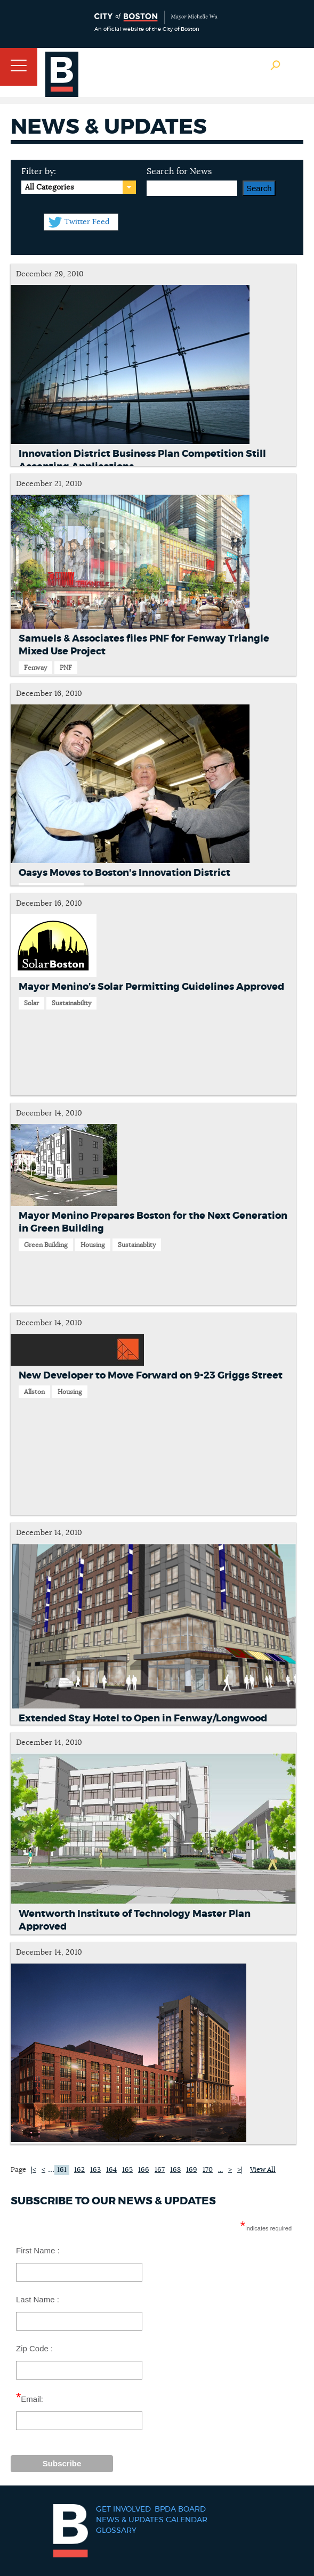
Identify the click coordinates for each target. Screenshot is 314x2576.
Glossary (116, 2530)
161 (62, 2170)
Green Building (46, 1245)
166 (143, 2170)
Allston (34, 1392)
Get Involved (123, 2509)
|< (33, 2170)
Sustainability (71, 1003)
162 (79, 2170)
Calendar (186, 2520)
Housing (92, 1245)
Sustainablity (137, 1245)
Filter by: (38, 171)
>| (240, 2170)
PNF (66, 667)
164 (111, 2170)
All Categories (49, 187)
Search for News (179, 171)
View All (263, 2170)
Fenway (35, 667)
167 (160, 2170)
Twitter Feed (87, 222)
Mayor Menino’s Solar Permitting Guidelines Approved (151, 987)
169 (191, 2170)
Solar (31, 1003)
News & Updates (130, 2520)
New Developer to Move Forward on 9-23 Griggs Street (151, 1376)
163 (95, 2170)
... (51, 2169)
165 (127, 2170)
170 (208, 2170)
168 (175, 2170)
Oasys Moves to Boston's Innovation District (124, 873)
